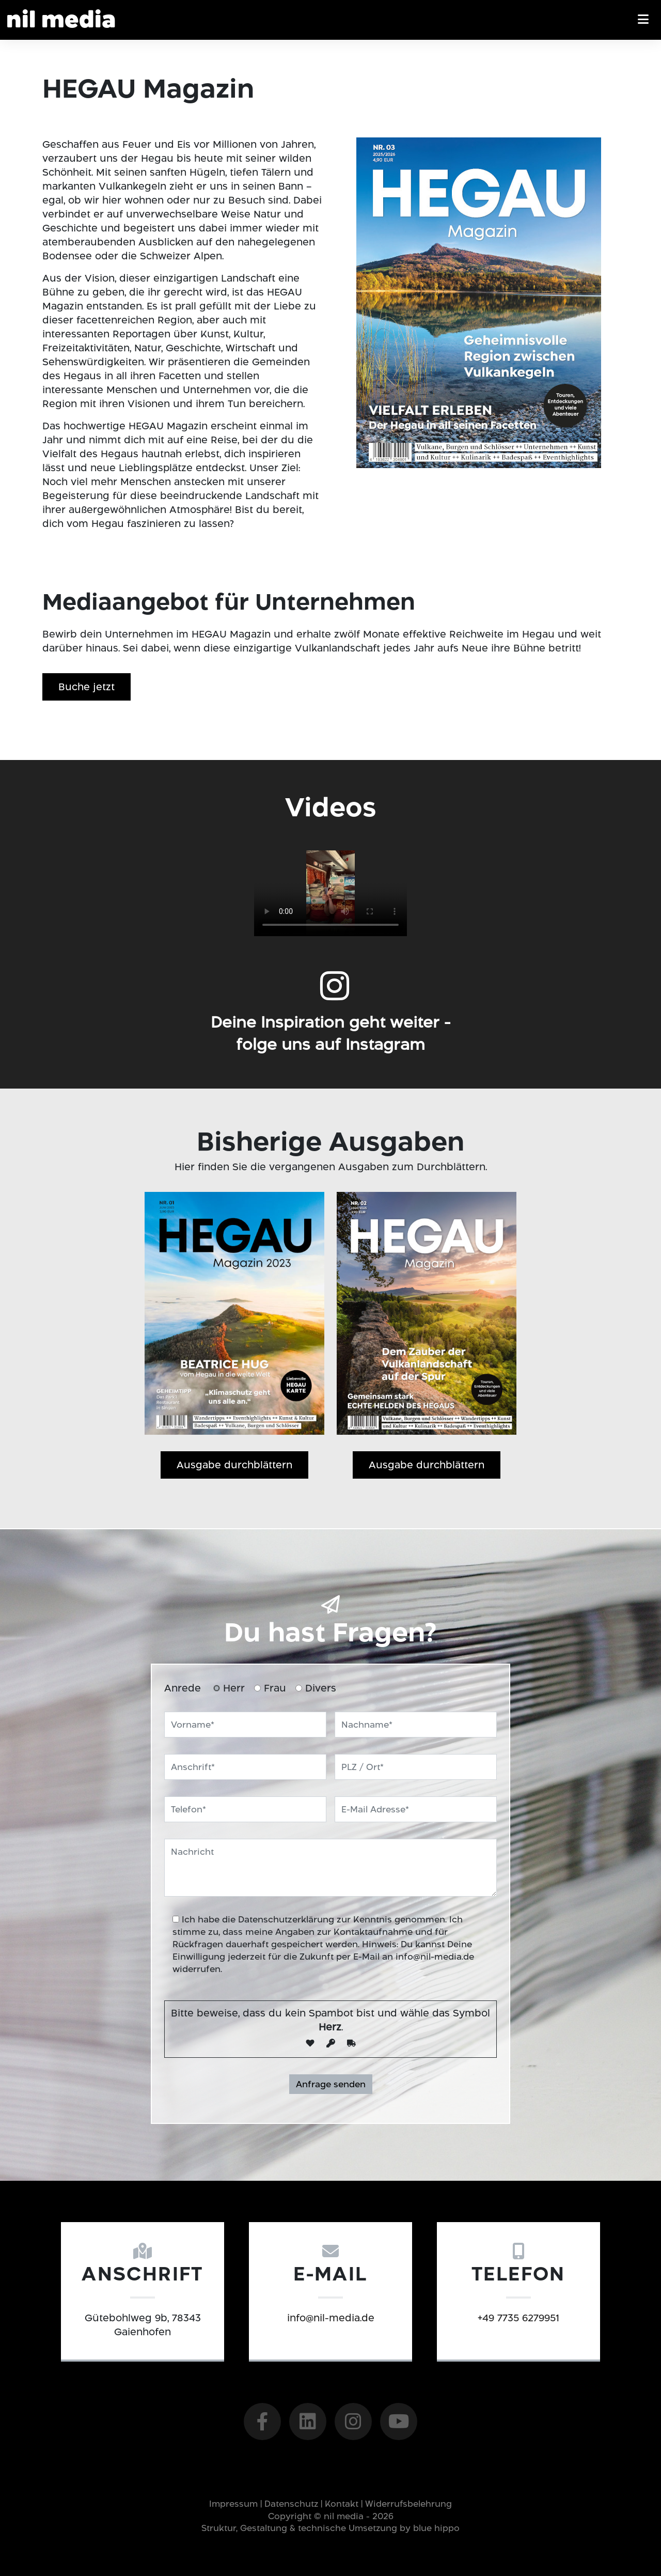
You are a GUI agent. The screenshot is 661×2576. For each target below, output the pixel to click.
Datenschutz (291, 2504)
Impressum (233, 2504)
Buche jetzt (86, 686)
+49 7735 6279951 (469, 2318)
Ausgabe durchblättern (234, 1465)
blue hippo (436, 2528)
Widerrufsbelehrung (408, 2504)
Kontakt (341, 2504)
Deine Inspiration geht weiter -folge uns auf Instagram (330, 1083)
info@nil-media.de (435, 1956)
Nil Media (61, 21)
